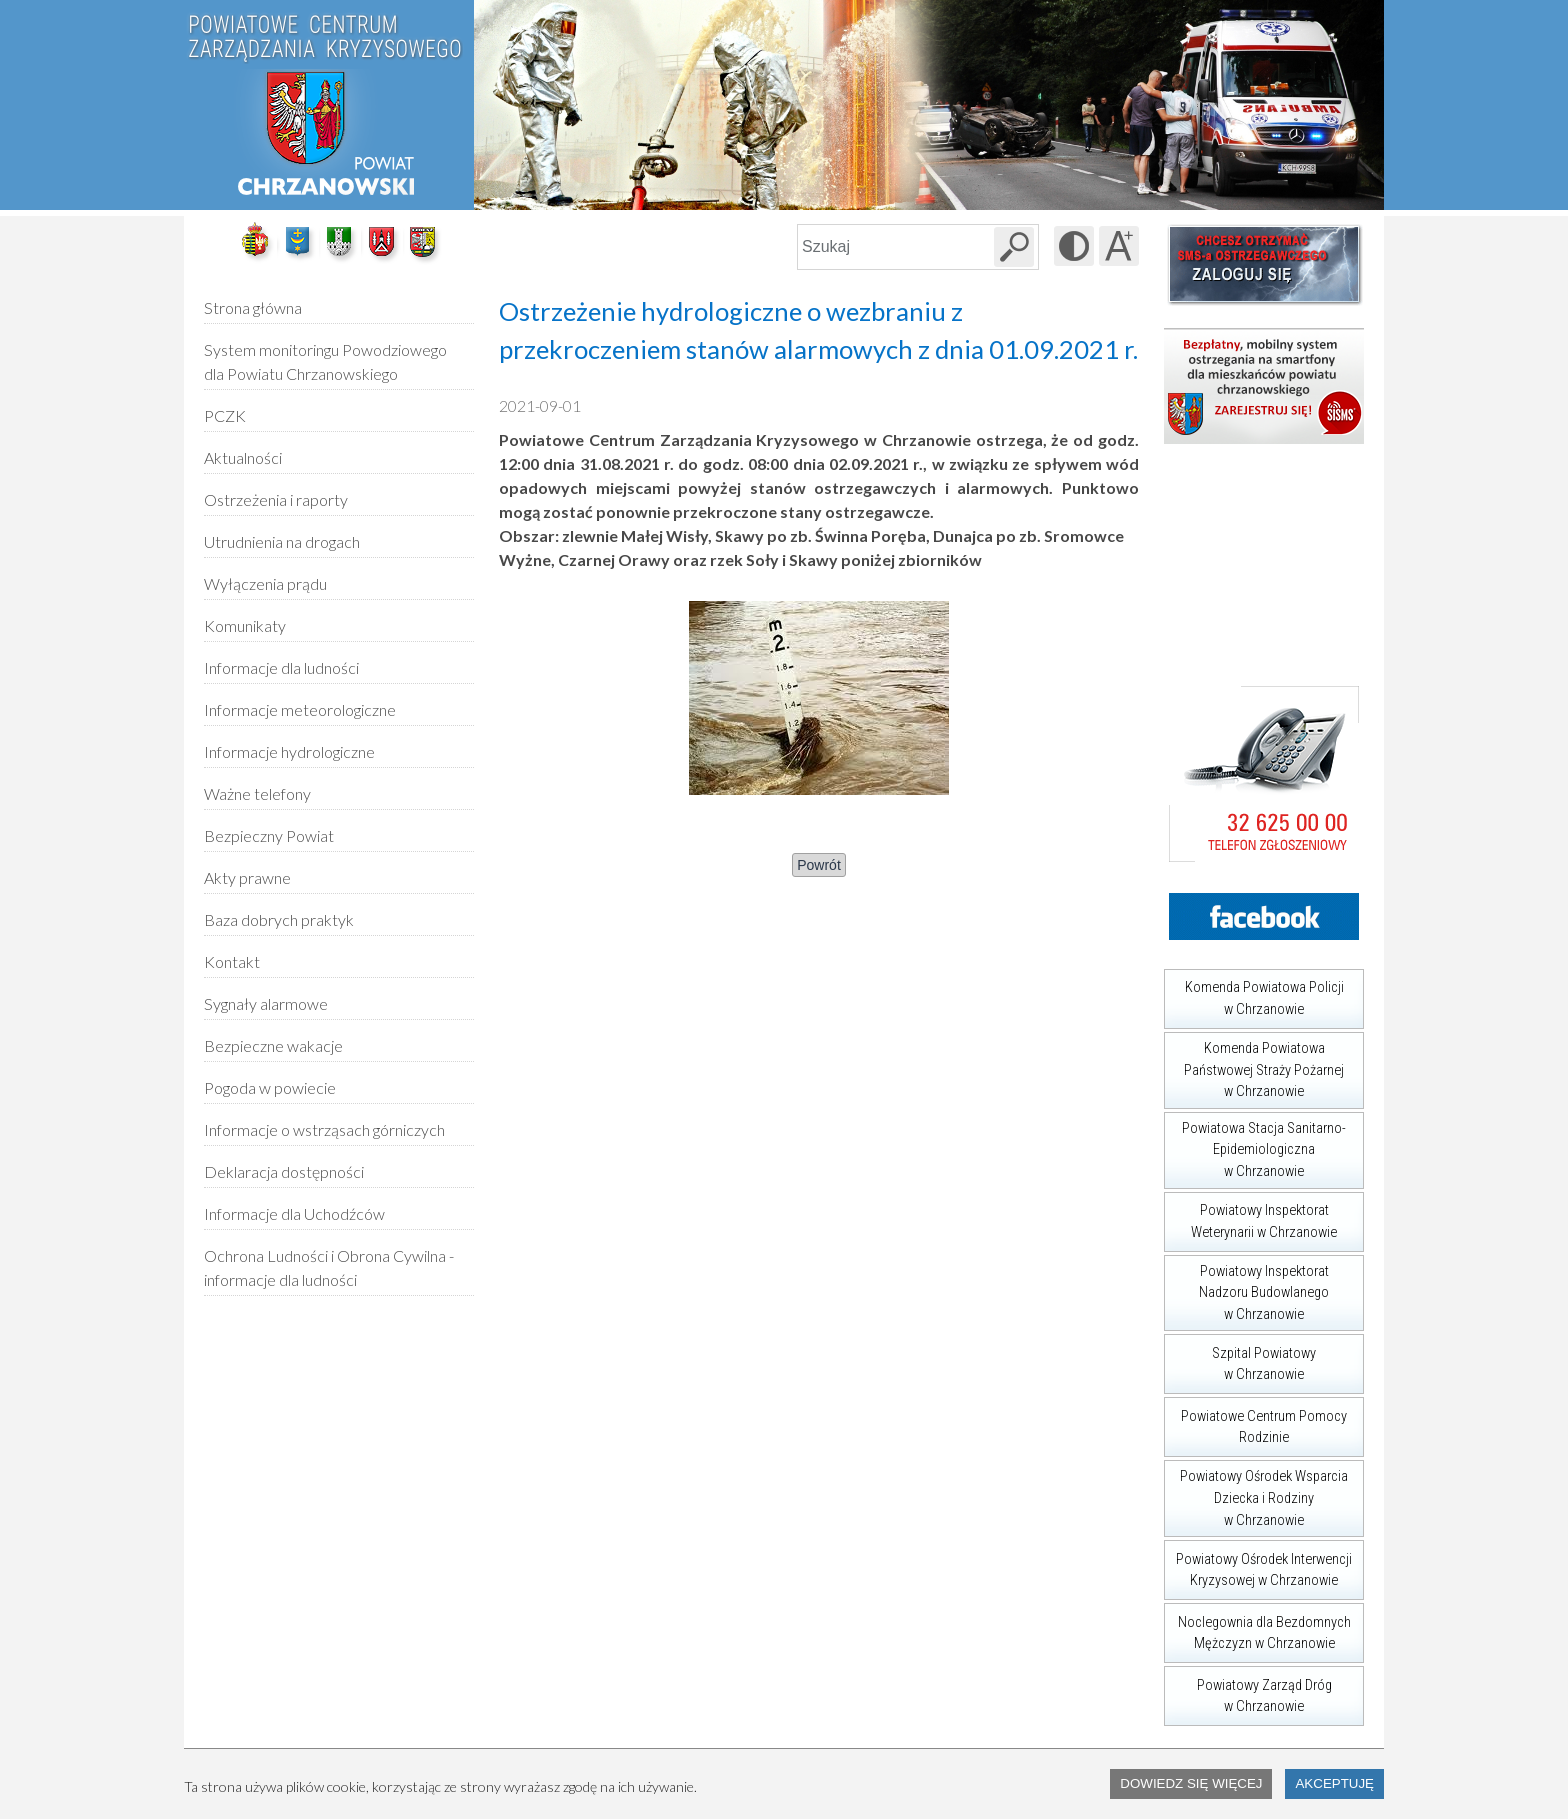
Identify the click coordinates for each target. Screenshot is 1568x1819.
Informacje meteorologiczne (300, 709)
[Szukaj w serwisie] (1014, 247)
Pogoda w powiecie (270, 1080)
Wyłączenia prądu (265, 576)
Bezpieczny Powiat (269, 835)
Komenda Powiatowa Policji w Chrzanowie (1254, 993)
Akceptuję (1334, 1783)
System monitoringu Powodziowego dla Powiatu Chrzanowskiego (325, 361)
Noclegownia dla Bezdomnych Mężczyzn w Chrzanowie (1257, 1627)
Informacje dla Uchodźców (294, 1213)
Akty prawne (247, 877)
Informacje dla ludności (281, 667)
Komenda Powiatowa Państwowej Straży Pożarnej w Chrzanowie (1254, 1066)
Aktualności (243, 457)
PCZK (225, 415)
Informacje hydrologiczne (289, 751)
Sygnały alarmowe (266, 1003)
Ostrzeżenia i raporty (276, 499)
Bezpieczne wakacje (273, 1045)
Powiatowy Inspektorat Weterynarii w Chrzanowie (1250, 1216)
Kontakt (232, 961)
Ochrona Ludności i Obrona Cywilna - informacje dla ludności (329, 1267)
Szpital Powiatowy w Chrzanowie (1240, 1358)
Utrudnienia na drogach (282, 541)
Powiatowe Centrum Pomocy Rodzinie (1255, 1421)
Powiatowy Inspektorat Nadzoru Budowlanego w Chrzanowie (1246, 1289)
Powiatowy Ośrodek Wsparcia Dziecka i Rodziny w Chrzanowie (1256, 1494)
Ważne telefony (257, 793)
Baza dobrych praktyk (279, 919)
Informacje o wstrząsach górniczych (324, 1129)
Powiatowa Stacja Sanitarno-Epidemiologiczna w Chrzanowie (1255, 1146)
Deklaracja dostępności (284, 1171)
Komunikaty (245, 625)
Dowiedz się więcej (1191, 1783)
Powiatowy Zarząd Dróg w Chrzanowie (1248, 1690)
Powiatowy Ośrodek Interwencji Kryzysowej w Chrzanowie (1258, 1564)
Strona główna (253, 307)
